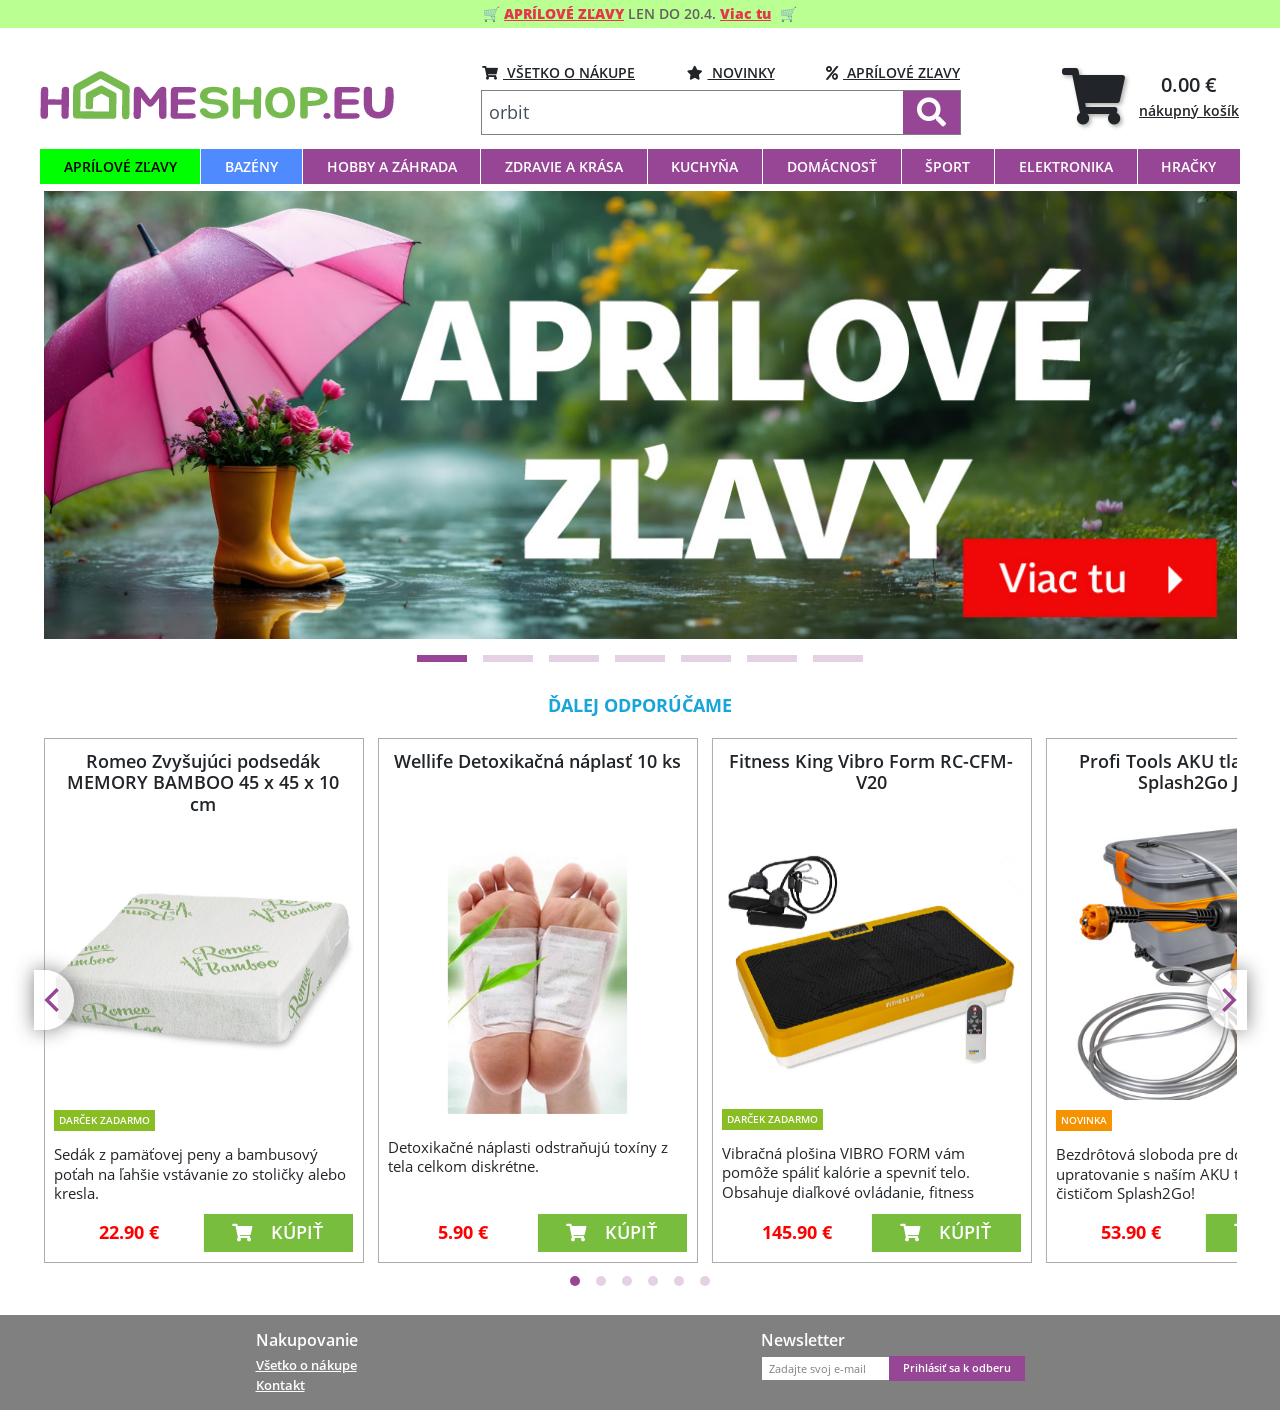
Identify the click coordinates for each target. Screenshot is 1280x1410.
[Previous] (54, 1000)
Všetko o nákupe (306, 1365)
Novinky (731, 72)
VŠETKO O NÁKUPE (558, 72)
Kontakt (280, 1385)
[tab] (1150, 95)
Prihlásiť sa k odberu (957, 1368)
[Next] (1227, 1000)
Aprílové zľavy (893, 72)
